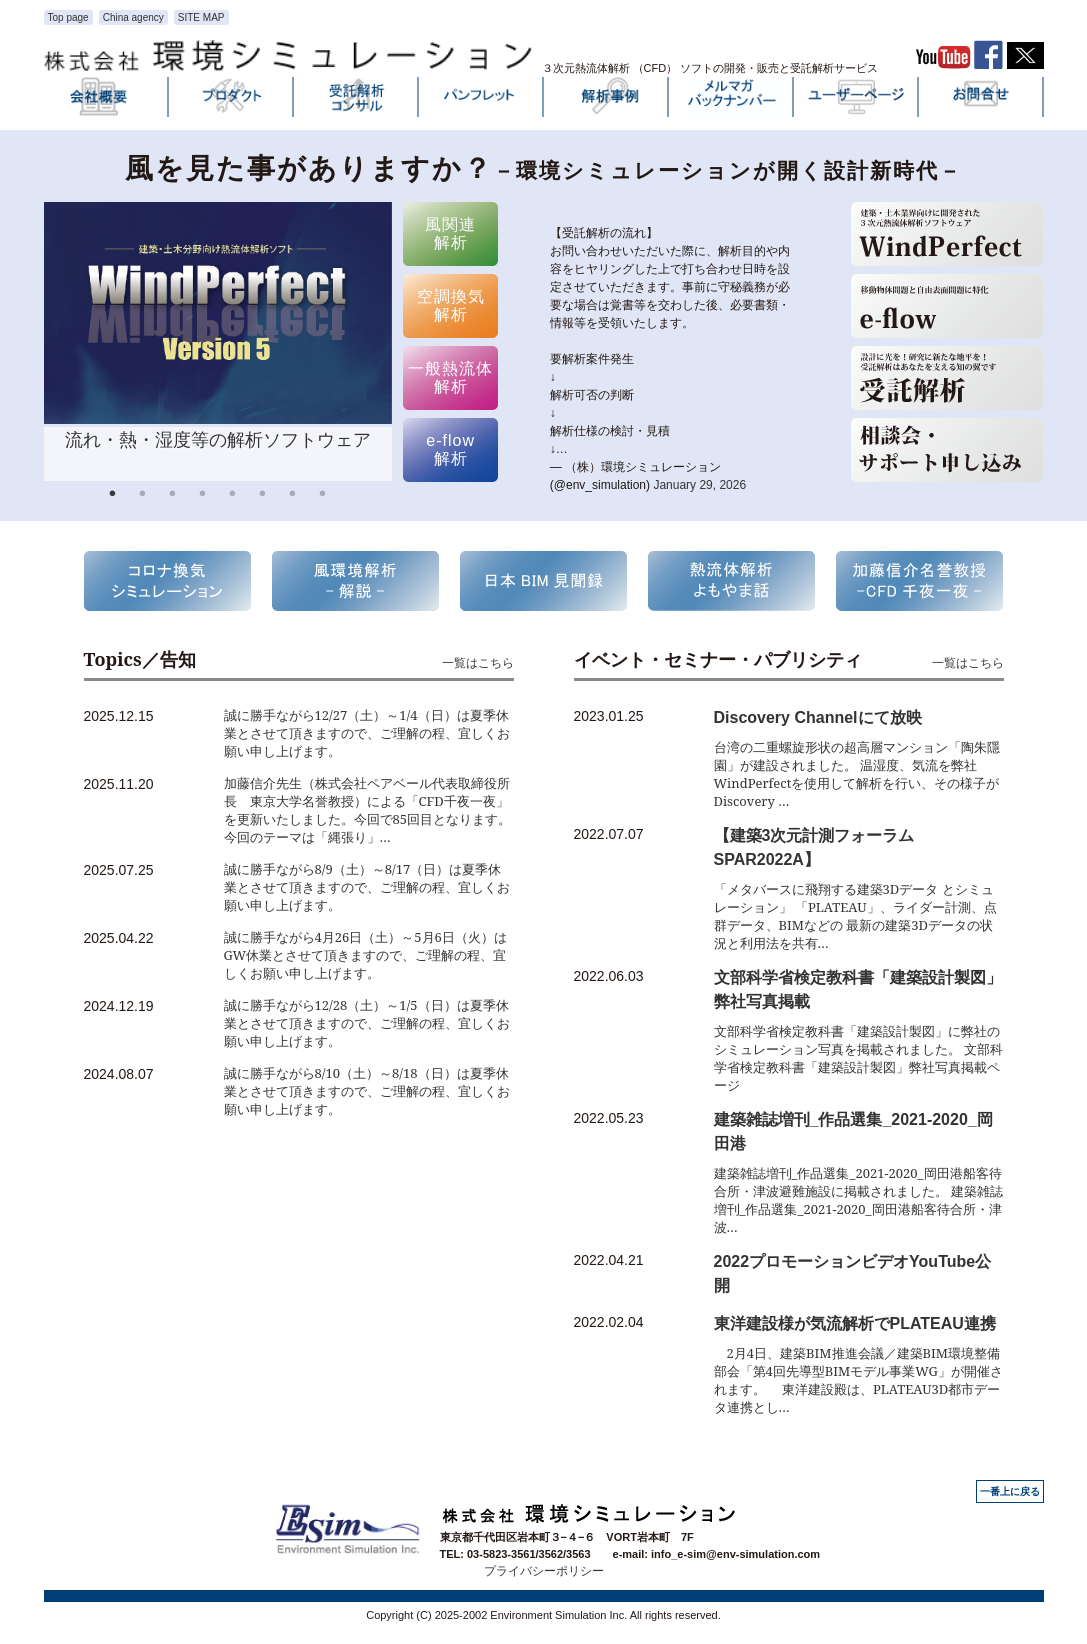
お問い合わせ (981, 101)
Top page (68, 17)
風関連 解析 (450, 233)
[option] (218, 341)
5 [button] (233, 496)
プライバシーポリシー (544, 1571)
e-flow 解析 (450, 449)
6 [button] (263, 496)
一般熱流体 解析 (450, 377)
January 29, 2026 (699, 485)
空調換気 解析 (451, 305)
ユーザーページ (856, 101)
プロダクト (231, 101)
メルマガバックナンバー (731, 101)
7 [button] (293, 496)
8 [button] (323, 496)
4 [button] (203, 496)
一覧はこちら (478, 662)
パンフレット (481, 101)
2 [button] (143, 496)
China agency (133, 17)
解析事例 (606, 101)
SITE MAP (201, 17)
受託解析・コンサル (356, 101)
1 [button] (113, 496)
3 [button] (173, 496)
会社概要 (106, 101)
